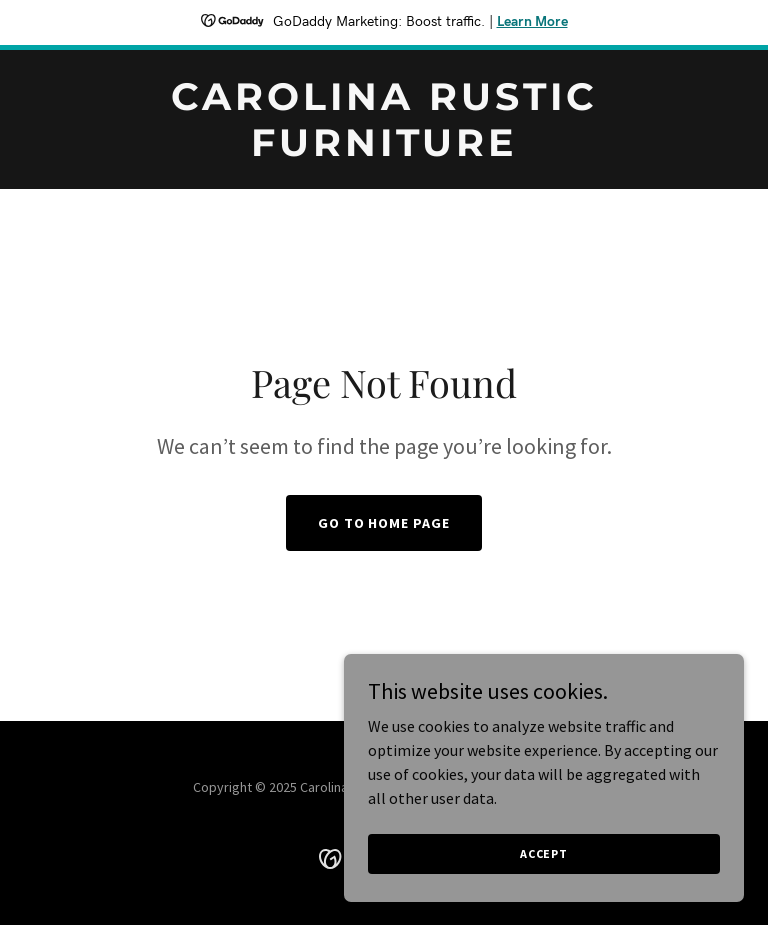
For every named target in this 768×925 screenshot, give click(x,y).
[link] (384, 150)
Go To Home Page (384, 523)
